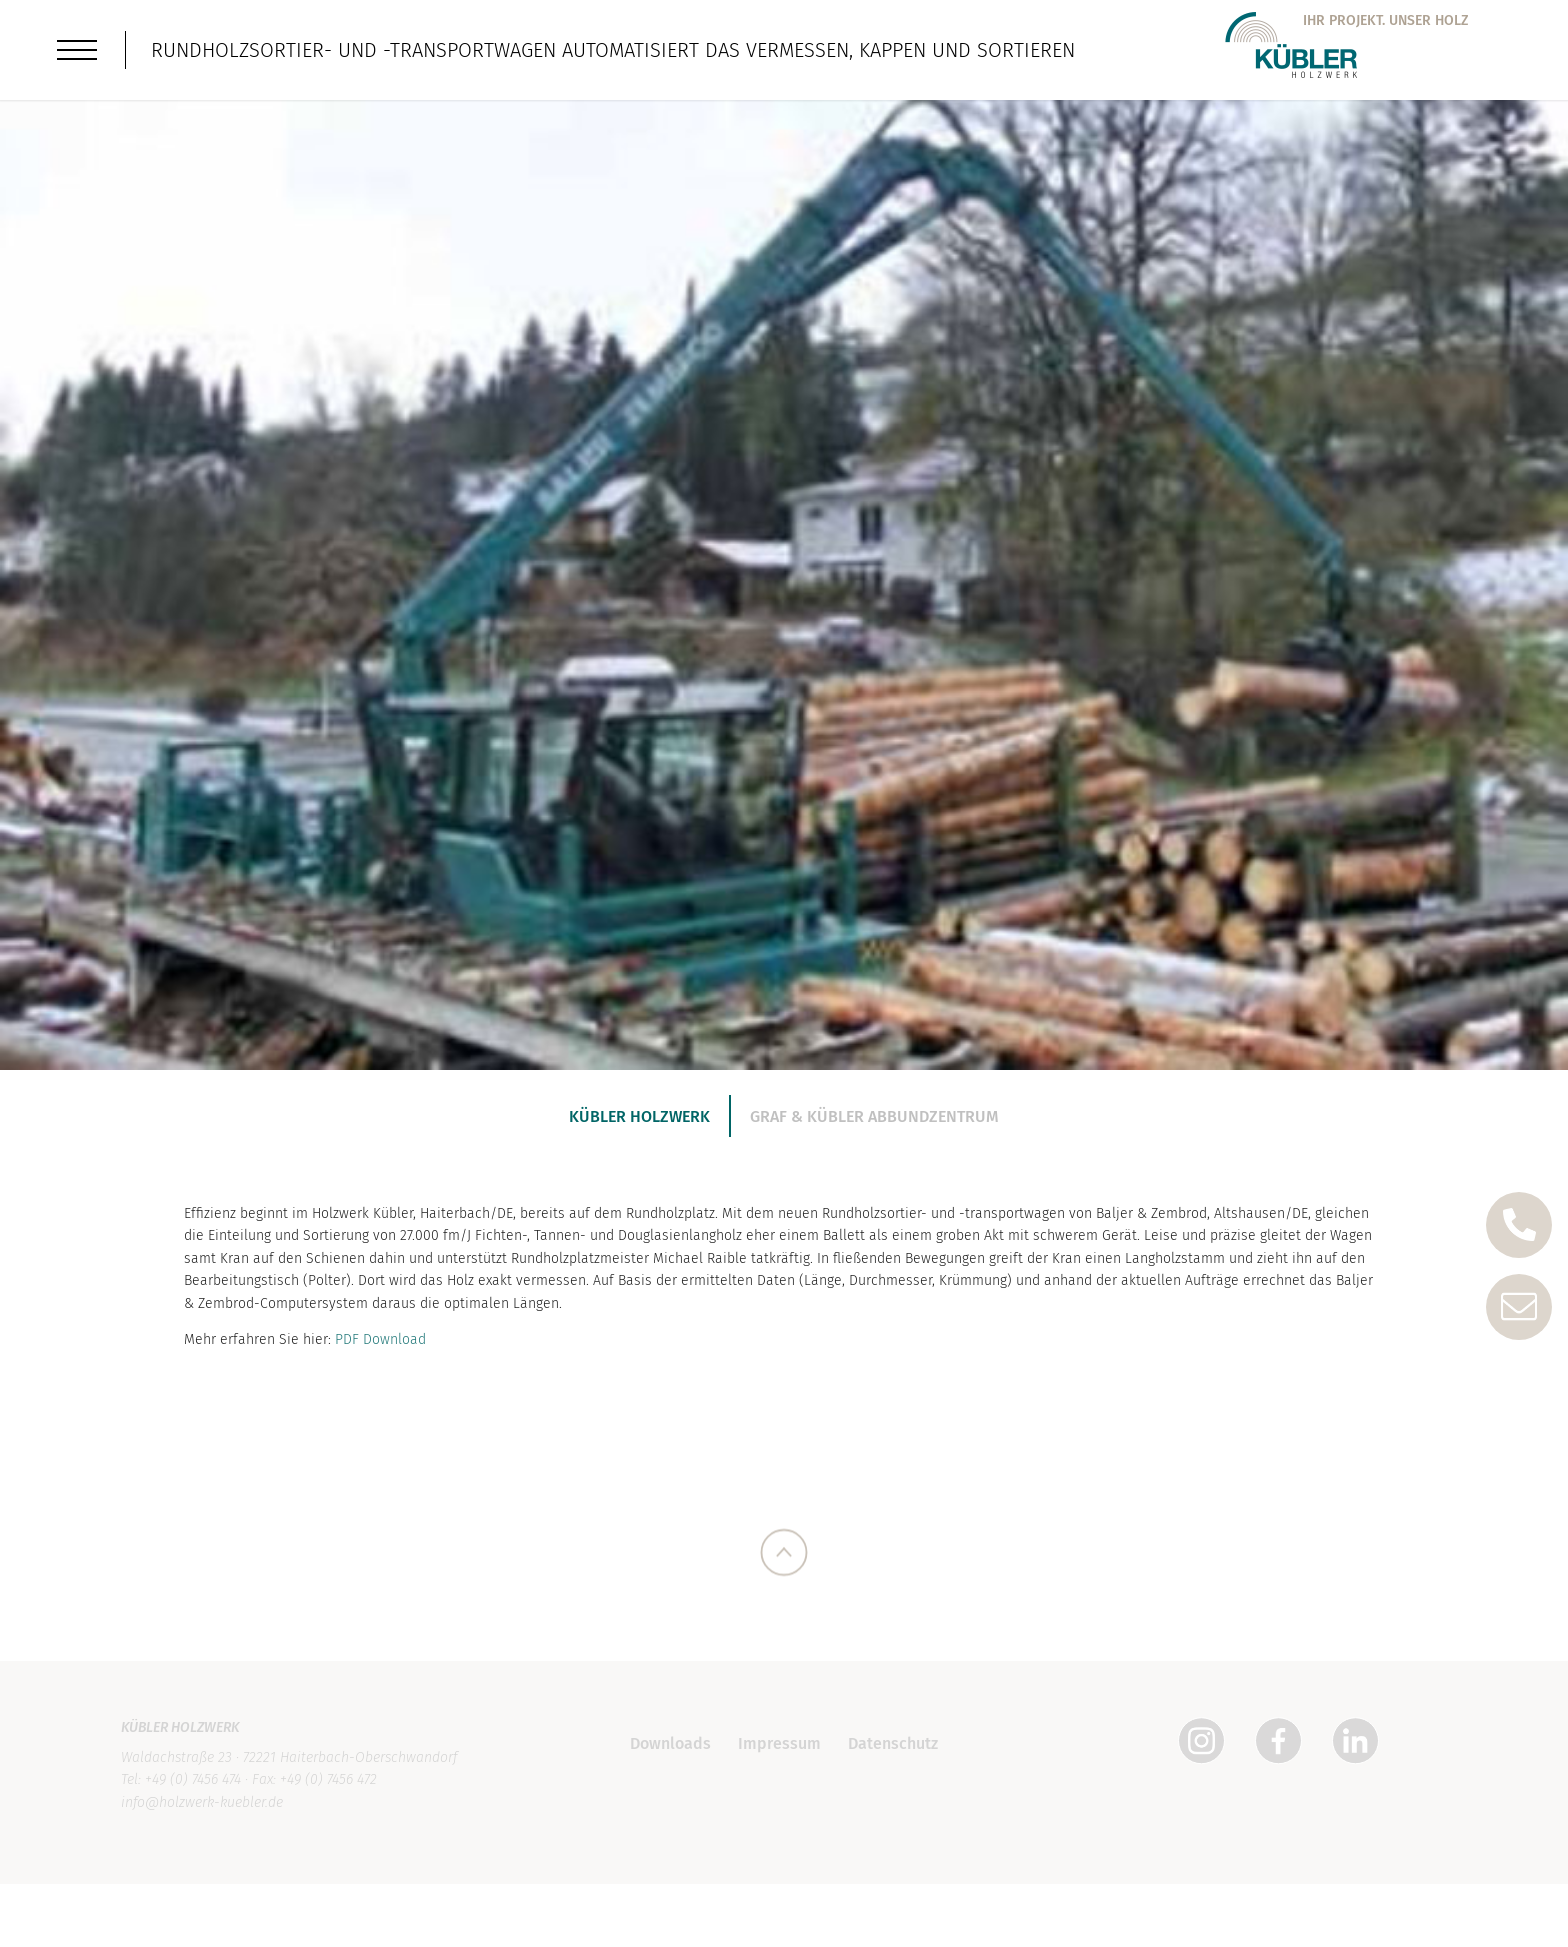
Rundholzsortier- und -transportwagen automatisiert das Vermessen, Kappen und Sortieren (613, 50)
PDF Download (380, 1349)
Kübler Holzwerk (639, 1116)
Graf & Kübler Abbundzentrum (874, 1116)
